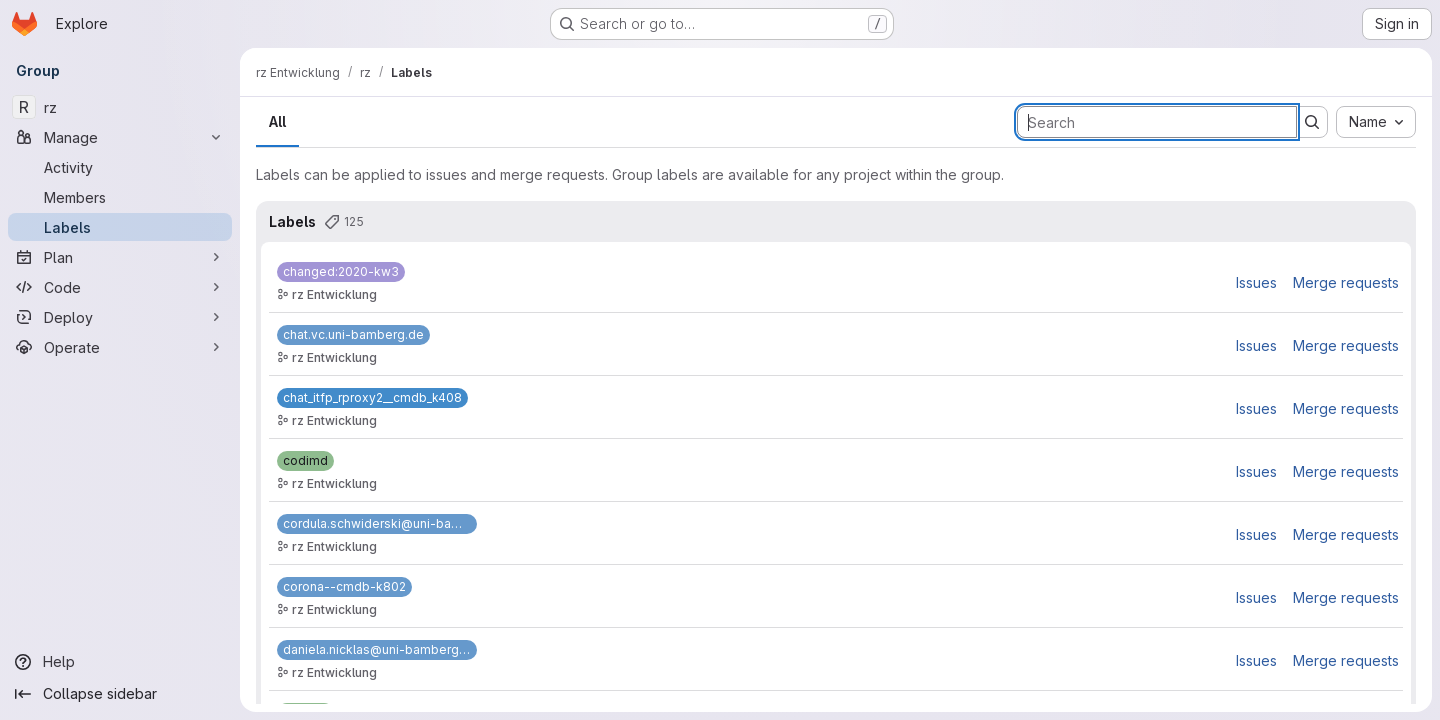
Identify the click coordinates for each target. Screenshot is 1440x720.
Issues (1256, 282)
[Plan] (120, 257)
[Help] (120, 662)
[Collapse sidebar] (120, 694)
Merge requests (1346, 282)
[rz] (120, 107)
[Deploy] (120, 317)
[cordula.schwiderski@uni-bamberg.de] (377, 524)
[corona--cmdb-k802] (344, 587)
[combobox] (1376, 122)
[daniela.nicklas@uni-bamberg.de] (377, 650)
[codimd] (305, 461)
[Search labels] (1157, 122)
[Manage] (120, 137)
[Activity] (120, 167)
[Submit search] (1312, 122)
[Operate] (120, 347)
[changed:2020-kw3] (341, 272)
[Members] (120, 197)
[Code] (120, 287)
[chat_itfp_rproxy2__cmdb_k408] (372, 398)
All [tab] (277, 121)
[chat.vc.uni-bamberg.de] (353, 335)
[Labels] (120, 227)
